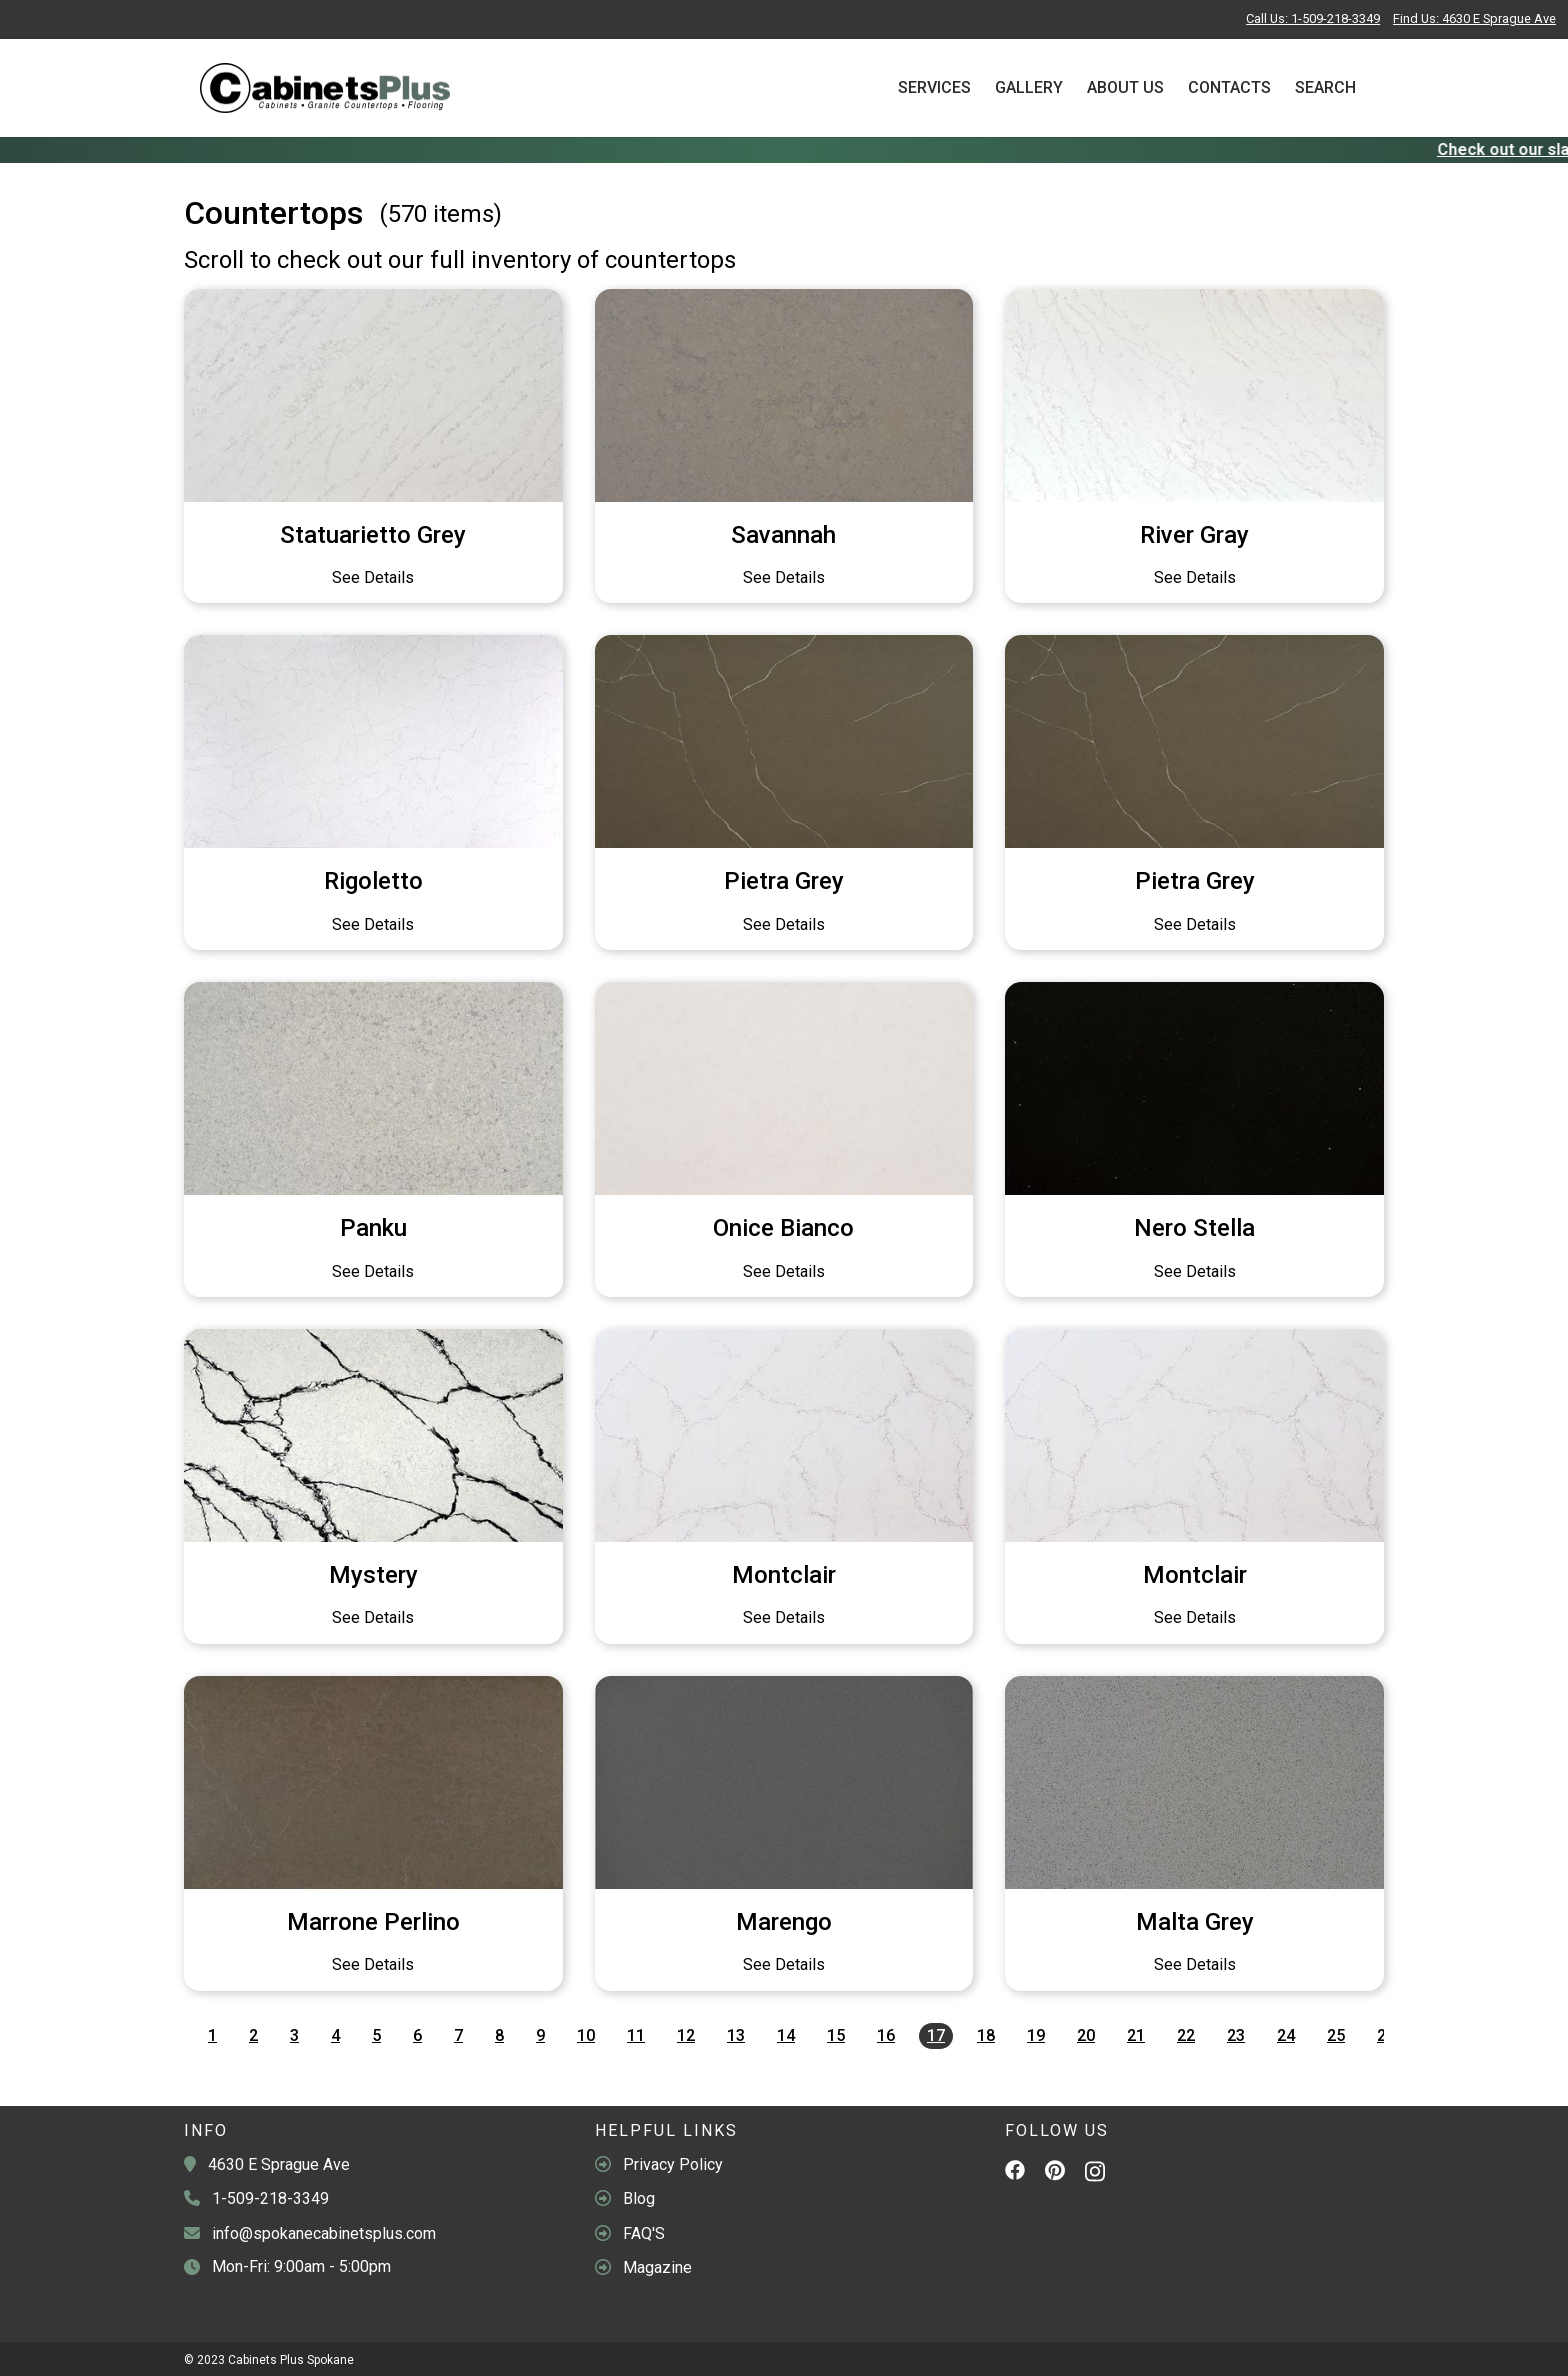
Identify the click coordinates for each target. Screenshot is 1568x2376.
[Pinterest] (1055, 2174)
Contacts (1229, 87)
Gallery (1029, 87)
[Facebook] (1015, 2173)
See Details (373, 577)
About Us (1125, 87)
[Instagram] (1095, 2176)
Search (1325, 87)
